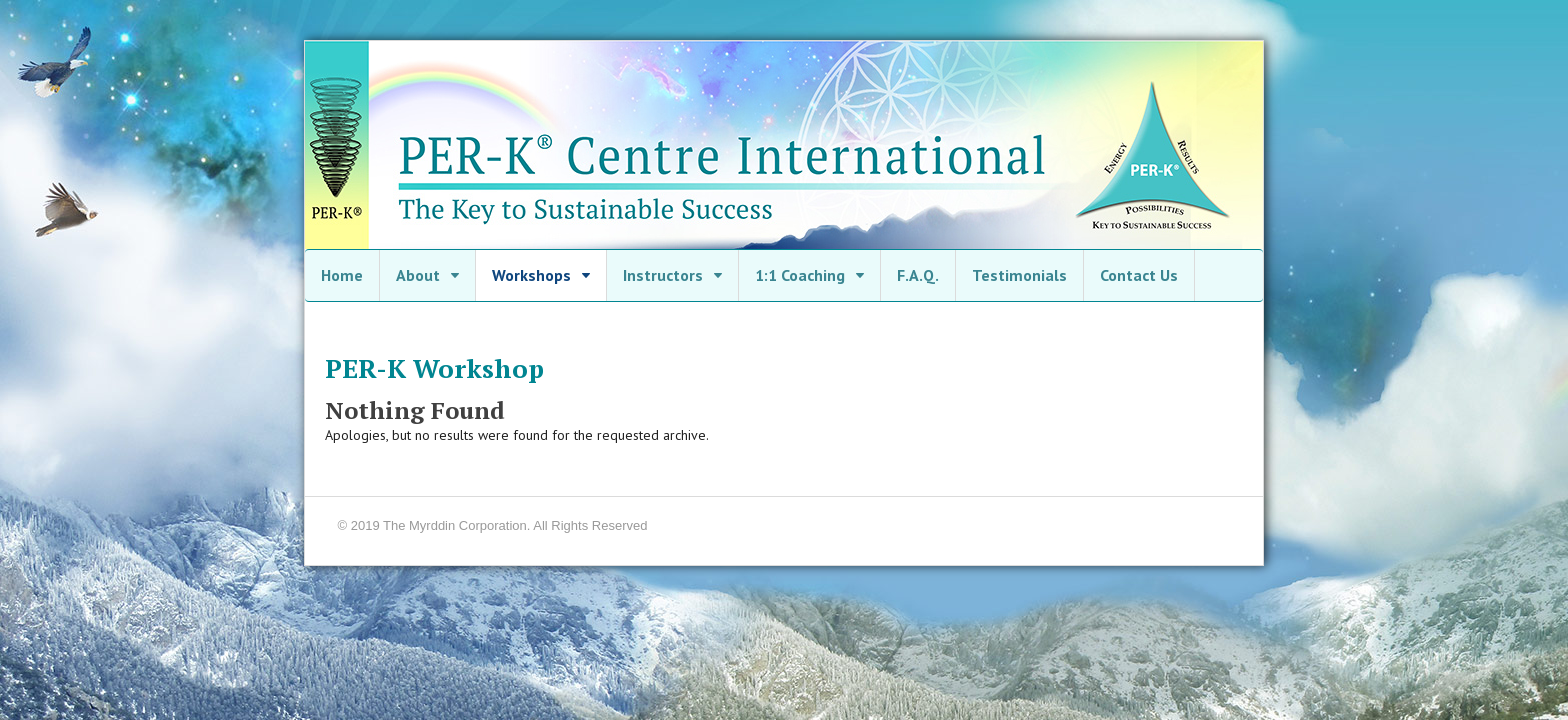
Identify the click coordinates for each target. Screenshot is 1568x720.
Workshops (531, 275)
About (418, 275)
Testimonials (1019, 275)
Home (342, 275)
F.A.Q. (918, 275)
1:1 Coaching (800, 275)
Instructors (663, 275)
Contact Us (1139, 275)
